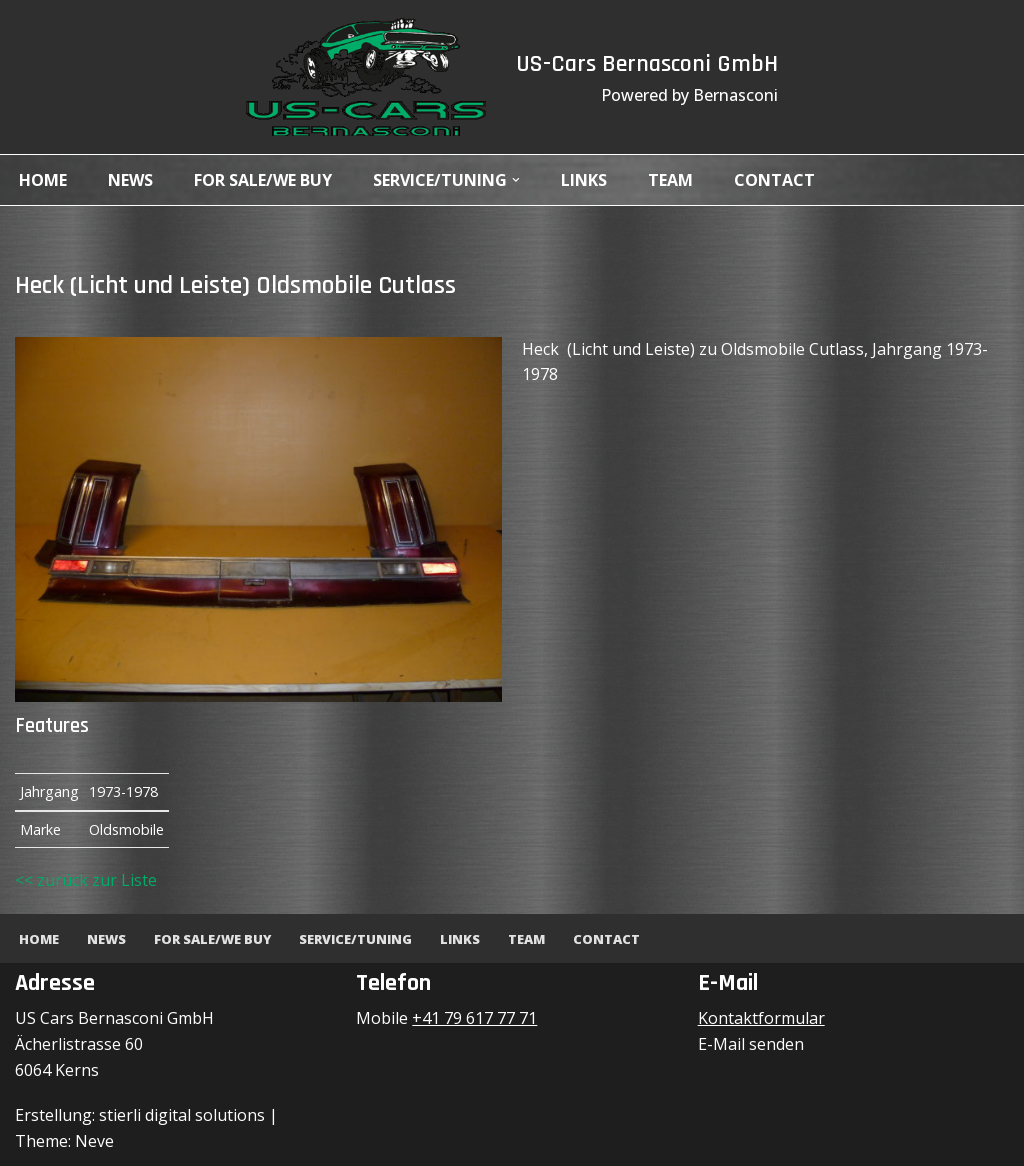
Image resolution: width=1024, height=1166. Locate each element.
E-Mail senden (751, 1044)
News (130, 180)
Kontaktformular (761, 1018)
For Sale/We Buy (263, 180)
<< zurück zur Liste (86, 880)
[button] (516, 180)
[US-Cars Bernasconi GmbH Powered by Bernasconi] (366, 77)
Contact (774, 180)
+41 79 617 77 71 (474, 1018)
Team (670, 180)
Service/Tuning (355, 939)
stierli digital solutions (182, 1115)
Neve (94, 1141)
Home (43, 180)
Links (584, 180)
